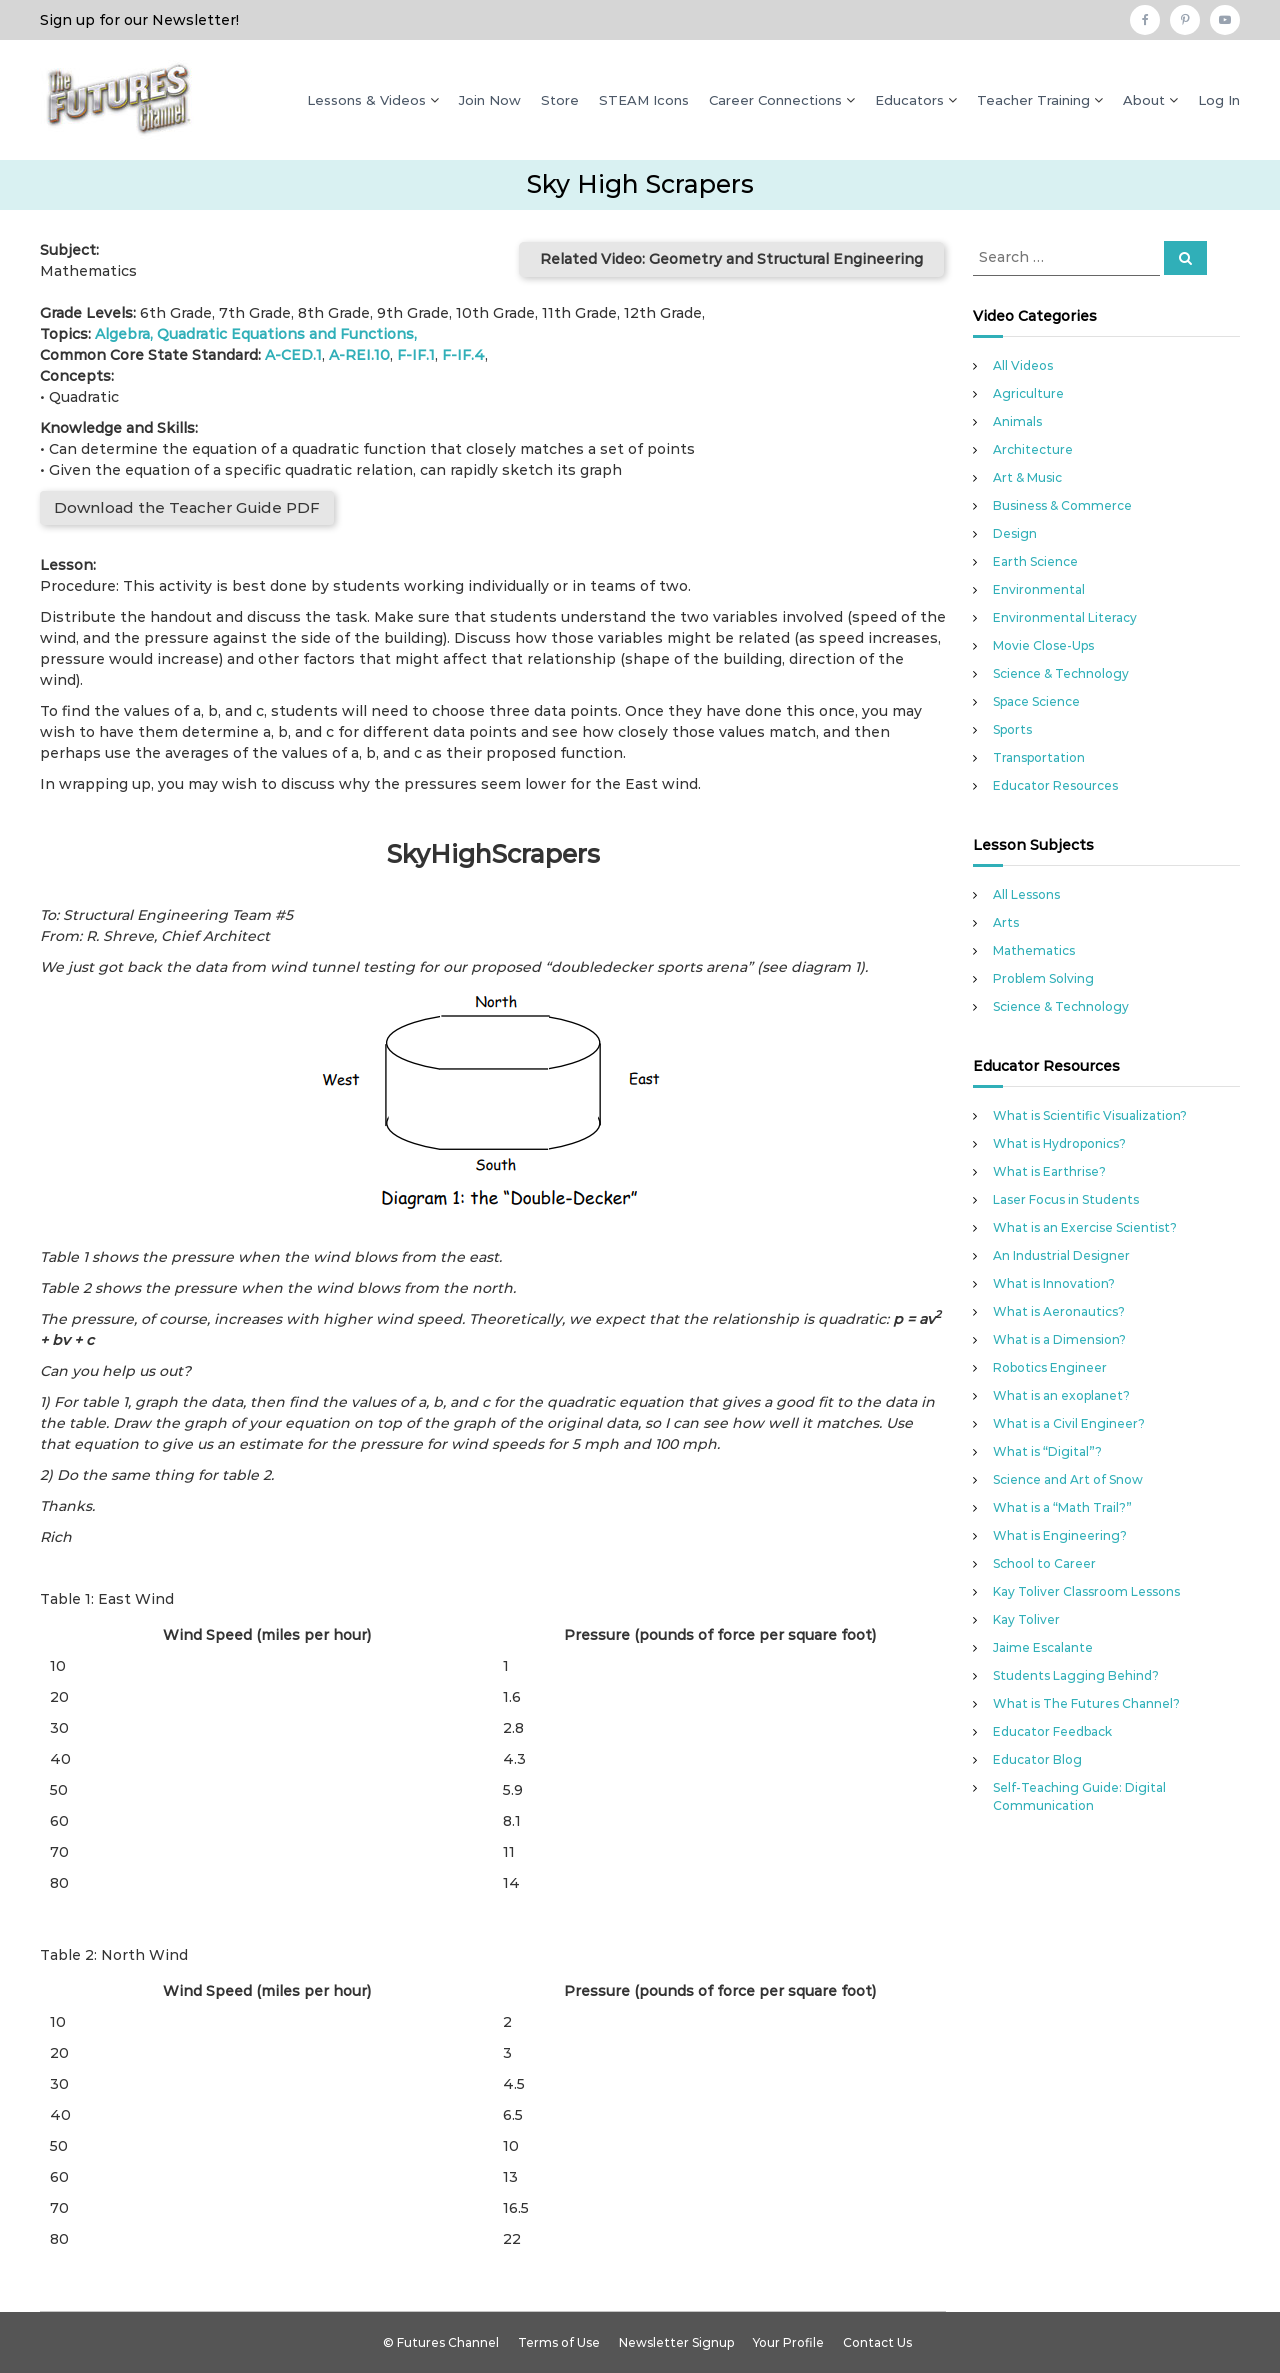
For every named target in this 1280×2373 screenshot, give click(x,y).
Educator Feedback (1052, 1731)
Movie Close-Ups (1043, 645)
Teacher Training (1033, 100)
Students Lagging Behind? (1076, 1675)
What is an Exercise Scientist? (1085, 1227)
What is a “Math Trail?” (1062, 1507)
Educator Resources (1055, 785)
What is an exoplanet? (1061, 1395)
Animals (1017, 421)
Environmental (1039, 589)
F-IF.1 (416, 355)
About (1144, 100)
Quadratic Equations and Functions (285, 334)
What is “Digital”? (1047, 1451)
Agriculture (1028, 393)
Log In (1219, 100)
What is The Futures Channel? (1086, 1703)
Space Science (1036, 701)
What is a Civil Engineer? (1069, 1423)
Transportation (1039, 757)
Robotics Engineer (1050, 1367)
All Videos (1023, 365)
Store (560, 100)
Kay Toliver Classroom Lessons (1086, 1591)
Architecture (1033, 449)
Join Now (490, 100)
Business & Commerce (1062, 505)
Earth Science (1035, 561)
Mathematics (1034, 950)
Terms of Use (559, 2342)
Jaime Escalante (1043, 1647)
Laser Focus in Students (1066, 1199)
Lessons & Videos (366, 100)
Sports (1012, 729)
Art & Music (1027, 477)
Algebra (122, 334)
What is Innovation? (1054, 1283)
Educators (909, 100)
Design (1015, 533)
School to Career (1044, 1563)
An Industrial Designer (1061, 1255)
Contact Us (877, 2342)
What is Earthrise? (1049, 1171)
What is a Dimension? (1059, 1339)
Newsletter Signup (676, 2342)
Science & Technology (1061, 673)
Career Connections (775, 100)
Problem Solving (1043, 978)
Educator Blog (1037, 1759)
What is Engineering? (1060, 1535)
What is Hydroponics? (1059, 1143)
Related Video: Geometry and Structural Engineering (731, 259)
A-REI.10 (359, 355)
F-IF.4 (463, 355)
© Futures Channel (441, 2342)
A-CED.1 (293, 355)
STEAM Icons (644, 100)
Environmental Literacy (1065, 617)
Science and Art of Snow (1068, 1479)
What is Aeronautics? (1059, 1311)
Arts (1006, 922)
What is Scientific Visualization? (1090, 1115)
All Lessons (1026, 894)
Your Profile (788, 2342)
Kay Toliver (1026, 1619)
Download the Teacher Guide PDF (187, 507)
